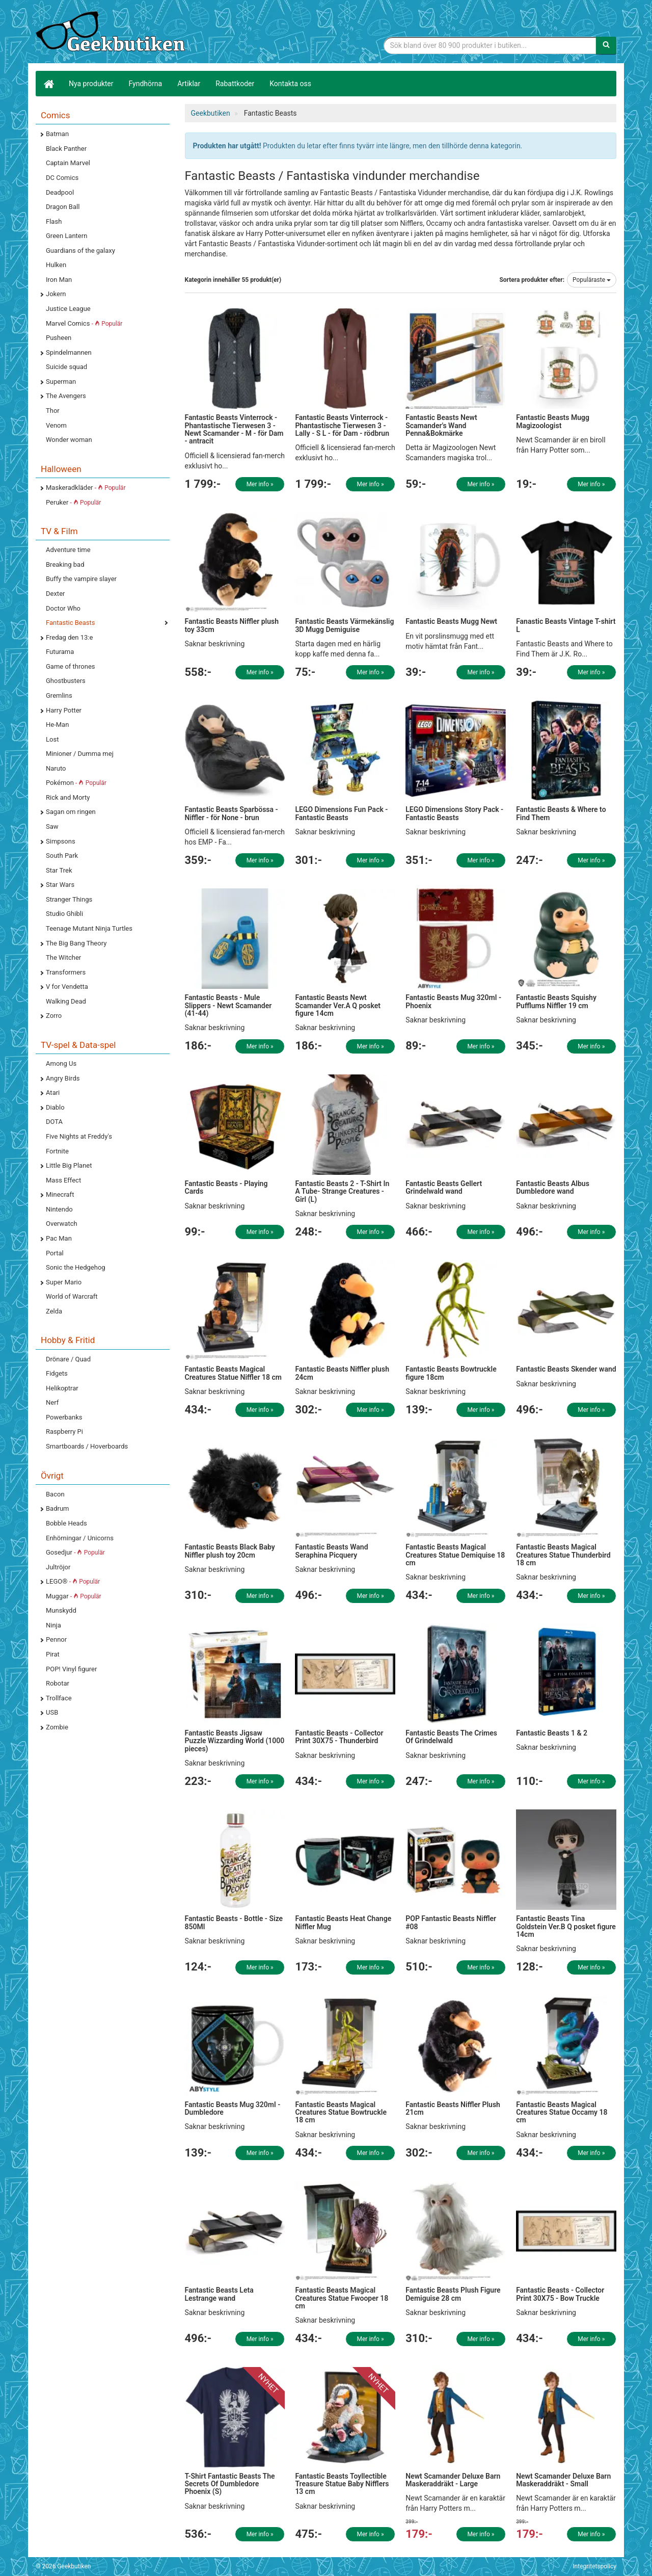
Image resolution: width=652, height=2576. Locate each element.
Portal (55, 1253)
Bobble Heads (66, 1523)
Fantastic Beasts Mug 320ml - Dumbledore (233, 2108)
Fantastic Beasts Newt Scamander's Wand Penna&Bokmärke (441, 425)
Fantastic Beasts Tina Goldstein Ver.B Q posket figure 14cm (566, 1926)
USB (52, 1712)
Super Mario (64, 1282)
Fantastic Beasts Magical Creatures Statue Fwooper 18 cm (341, 2298)
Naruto (56, 768)
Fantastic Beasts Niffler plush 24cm (342, 1373)
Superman (61, 381)
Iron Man (59, 279)
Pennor (56, 1639)
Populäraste (592, 279)
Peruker (73, 502)
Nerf (52, 1402)
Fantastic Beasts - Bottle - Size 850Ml (234, 1922)
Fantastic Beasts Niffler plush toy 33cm (232, 625)
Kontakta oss (290, 84)
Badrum (57, 1508)
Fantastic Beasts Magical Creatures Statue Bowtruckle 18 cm (341, 2112)
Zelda (54, 1311)
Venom (56, 425)
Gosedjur (75, 1552)
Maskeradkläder (85, 487)
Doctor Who (63, 608)
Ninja (53, 1625)
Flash (54, 221)
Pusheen (58, 337)
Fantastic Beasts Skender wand (566, 1369)
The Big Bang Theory (76, 943)
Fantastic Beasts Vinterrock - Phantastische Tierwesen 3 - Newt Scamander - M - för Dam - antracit (234, 429)
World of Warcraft (72, 1296)
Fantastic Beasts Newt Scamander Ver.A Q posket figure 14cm (338, 1005)
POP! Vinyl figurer (71, 1669)
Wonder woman (69, 439)
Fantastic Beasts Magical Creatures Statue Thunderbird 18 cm (563, 1555)
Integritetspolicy (594, 2566)
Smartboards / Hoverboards (87, 1446)
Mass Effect (63, 1180)
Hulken (56, 265)
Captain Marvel (68, 163)
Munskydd (61, 1610)
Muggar (73, 1596)
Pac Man (59, 1238)
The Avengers (66, 396)
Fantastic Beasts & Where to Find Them (561, 813)
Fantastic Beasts (70, 622)
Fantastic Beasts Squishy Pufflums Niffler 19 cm (556, 1001)
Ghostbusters (66, 681)
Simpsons (60, 841)
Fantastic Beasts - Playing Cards (226, 1187)
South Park (62, 855)
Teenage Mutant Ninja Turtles (89, 928)
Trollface (59, 1698)
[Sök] (606, 45)
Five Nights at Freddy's (79, 1136)
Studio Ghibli (64, 913)
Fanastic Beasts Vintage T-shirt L (565, 625)
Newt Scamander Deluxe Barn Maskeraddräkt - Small (563, 2480)
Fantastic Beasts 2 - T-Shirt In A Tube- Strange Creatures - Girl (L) (342, 1191)
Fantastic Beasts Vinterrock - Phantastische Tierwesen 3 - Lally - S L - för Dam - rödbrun (342, 425)
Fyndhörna (145, 84)
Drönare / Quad (68, 1359)
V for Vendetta (67, 986)
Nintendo (59, 1209)
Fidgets (57, 1373)
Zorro (54, 1015)
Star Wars (60, 884)
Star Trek (59, 870)
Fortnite (57, 1151)
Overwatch (61, 1223)
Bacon (55, 1494)
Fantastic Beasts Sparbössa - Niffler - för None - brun (231, 813)
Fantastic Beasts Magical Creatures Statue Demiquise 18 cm (455, 1555)
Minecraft (60, 1194)
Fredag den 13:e (69, 637)
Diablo (55, 1107)
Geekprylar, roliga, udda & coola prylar (112, 33)
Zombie (57, 1727)
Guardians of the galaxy (80, 250)
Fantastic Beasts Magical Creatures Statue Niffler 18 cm (233, 1373)
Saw (52, 826)
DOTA (54, 1121)
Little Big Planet (69, 1165)
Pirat (53, 1654)
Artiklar (188, 84)
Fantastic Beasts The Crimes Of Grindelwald (451, 1737)
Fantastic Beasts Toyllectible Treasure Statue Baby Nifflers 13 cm (342, 2484)
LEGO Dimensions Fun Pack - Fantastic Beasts (341, 813)
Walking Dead (66, 1001)
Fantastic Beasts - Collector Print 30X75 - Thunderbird (339, 1737)
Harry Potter (64, 710)
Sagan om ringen (71, 812)
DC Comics (62, 177)
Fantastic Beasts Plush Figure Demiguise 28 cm (452, 2294)
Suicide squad (66, 367)
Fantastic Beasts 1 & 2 (551, 1733)
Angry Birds (62, 1078)
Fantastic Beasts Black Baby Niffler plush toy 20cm (230, 1551)
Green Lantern (66, 236)
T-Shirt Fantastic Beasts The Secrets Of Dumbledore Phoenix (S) (230, 2484)
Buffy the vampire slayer (81, 579)
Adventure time (68, 550)
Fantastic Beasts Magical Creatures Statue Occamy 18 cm (561, 2112)
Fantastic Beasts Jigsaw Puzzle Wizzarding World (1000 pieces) (235, 1741)
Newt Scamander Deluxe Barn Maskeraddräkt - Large (452, 2480)
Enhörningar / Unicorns (80, 1538)
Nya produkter (91, 84)
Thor (53, 410)
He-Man (57, 724)
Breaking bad (65, 564)
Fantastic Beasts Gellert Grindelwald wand (443, 1187)
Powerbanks (64, 1417)
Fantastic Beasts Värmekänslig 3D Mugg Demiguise (344, 625)
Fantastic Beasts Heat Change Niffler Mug (343, 1922)
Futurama (60, 651)
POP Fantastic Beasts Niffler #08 (450, 1922)
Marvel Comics (84, 323)
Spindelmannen (69, 352)
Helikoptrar (62, 1388)
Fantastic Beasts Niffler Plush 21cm (452, 2108)
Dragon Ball (62, 207)
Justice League (68, 308)
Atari (53, 1092)
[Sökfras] (490, 45)
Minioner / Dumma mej (80, 753)
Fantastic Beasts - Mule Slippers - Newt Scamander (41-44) (228, 1005)
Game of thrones (70, 666)
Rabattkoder (234, 84)
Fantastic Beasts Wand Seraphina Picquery (331, 1551)
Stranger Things (69, 899)
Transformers (66, 972)
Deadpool (60, 192)
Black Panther (66, 148)
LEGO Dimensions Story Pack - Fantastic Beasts (454, 813)
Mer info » (260, 484)
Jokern (56, 294)
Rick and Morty (68, 797)
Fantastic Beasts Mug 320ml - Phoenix (453, 1001)
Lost (52, 739)
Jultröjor (58, 1567)
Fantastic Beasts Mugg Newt (451, 621)
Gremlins (59, 695)
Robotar (57, 1683)
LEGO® (73, 1581)
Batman (57, 134)
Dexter (55, 593)
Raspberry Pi (64, 1431)
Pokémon (76, 782)
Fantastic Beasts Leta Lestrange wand (219, 2294)
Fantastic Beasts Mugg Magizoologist (552, 421)
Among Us (61, 1063)
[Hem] (48, 83)
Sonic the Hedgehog (75, 1267)
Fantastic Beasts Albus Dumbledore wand (552, 1187)
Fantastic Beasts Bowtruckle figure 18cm (450, 1373)
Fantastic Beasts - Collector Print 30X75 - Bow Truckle (560, 2294)
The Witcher (63, 957)
